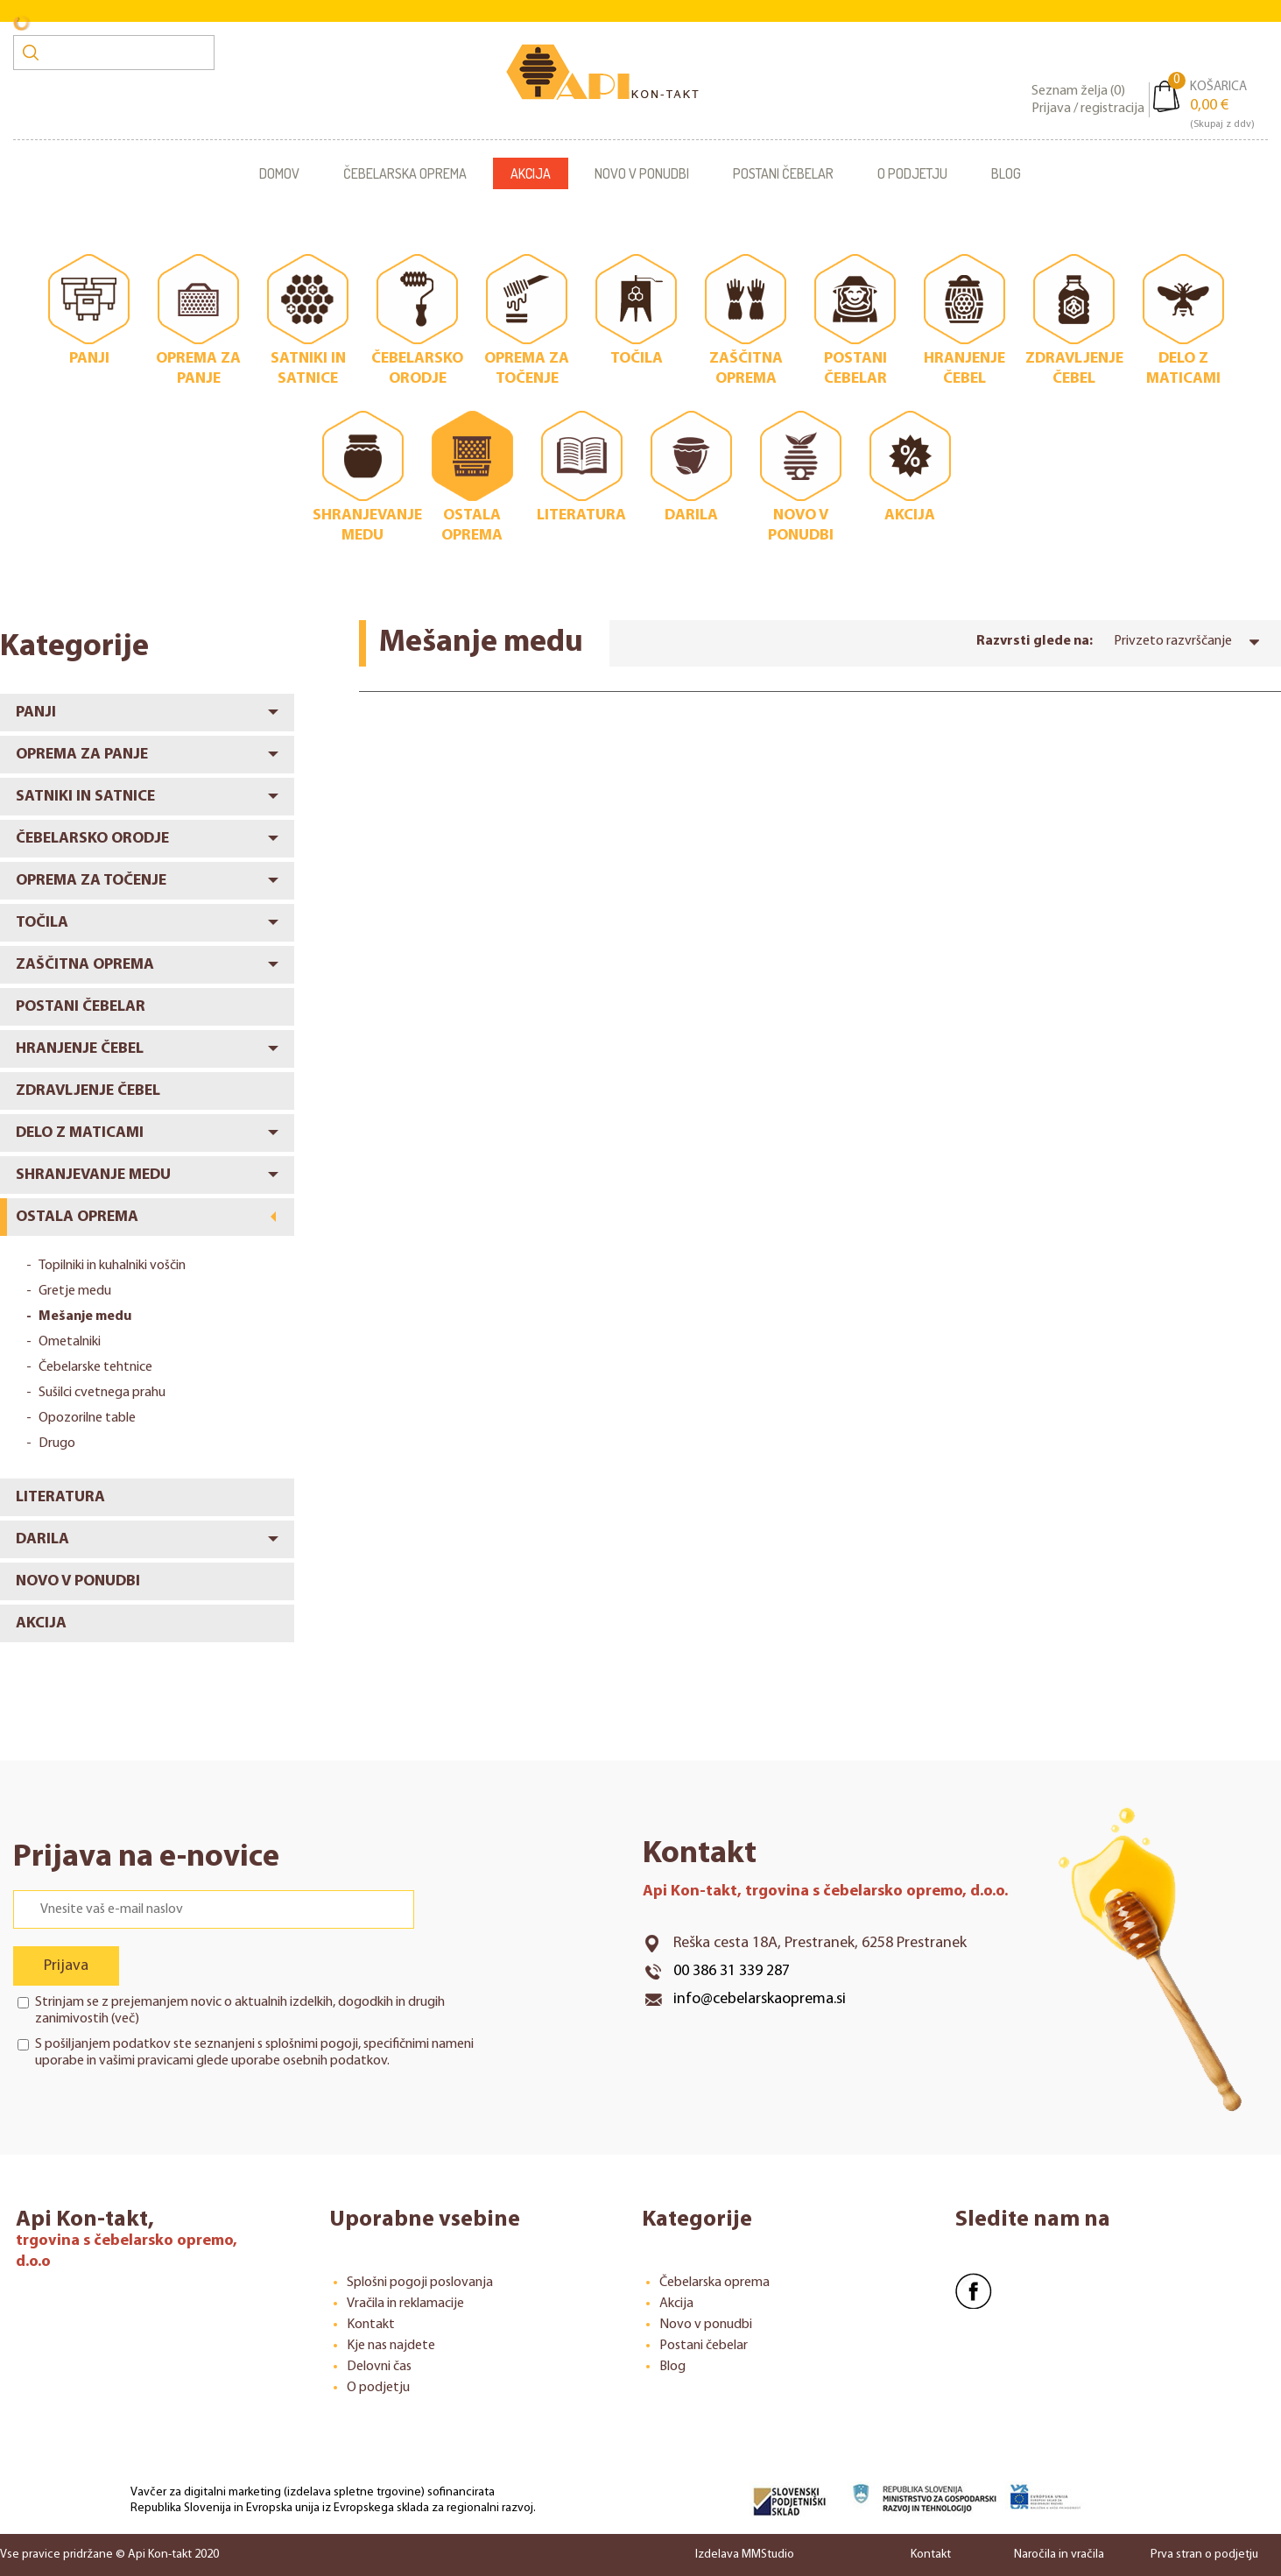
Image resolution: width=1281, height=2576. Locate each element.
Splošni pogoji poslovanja (420, 2283)
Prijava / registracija (1087, 109)
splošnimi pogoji (311, 2044)
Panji (36, 712)
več (125, 2019)
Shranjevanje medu (93, 1175)
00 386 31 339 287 (731, 1971)
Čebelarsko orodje (92, 838)
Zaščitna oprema (85, 964)
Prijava (66, 1966)
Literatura (60, 1497)
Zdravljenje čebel (88, 1091)
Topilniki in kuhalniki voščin (112, 1266)
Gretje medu (75, 1291)
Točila (42, 922)
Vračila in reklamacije (405, 2304)
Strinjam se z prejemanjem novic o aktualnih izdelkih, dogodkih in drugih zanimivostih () (240, 2010)
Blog (1006, 173)
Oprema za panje (82, 754)
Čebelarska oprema (405, 173)
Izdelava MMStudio (744, 2554)
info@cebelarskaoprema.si (759, 1999)
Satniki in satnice (85, 796)
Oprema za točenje (91, 880)
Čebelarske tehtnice (95, 1367)
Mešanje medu (85, 1316)
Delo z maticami (80, 1133)
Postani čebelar (783, 173)
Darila (42, 1539)
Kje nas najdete (391, 2346)
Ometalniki (70, 1342)
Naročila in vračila (1059, 2554)
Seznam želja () (1078, 91)
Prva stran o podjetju (1204, 2554)
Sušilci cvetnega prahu (102, 1393)
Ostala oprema (77, 1217)
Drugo (57, 1443)
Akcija (530, 173)
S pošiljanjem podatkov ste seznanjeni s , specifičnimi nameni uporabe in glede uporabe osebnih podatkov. (254, 2052)
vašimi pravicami (146, 2061)
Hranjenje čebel (80, 1049)
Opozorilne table (87, 1418)
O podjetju (912, 173)
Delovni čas (379, 2367)
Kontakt (371, 2325)
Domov (279, 173)
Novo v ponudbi (642, 173)
